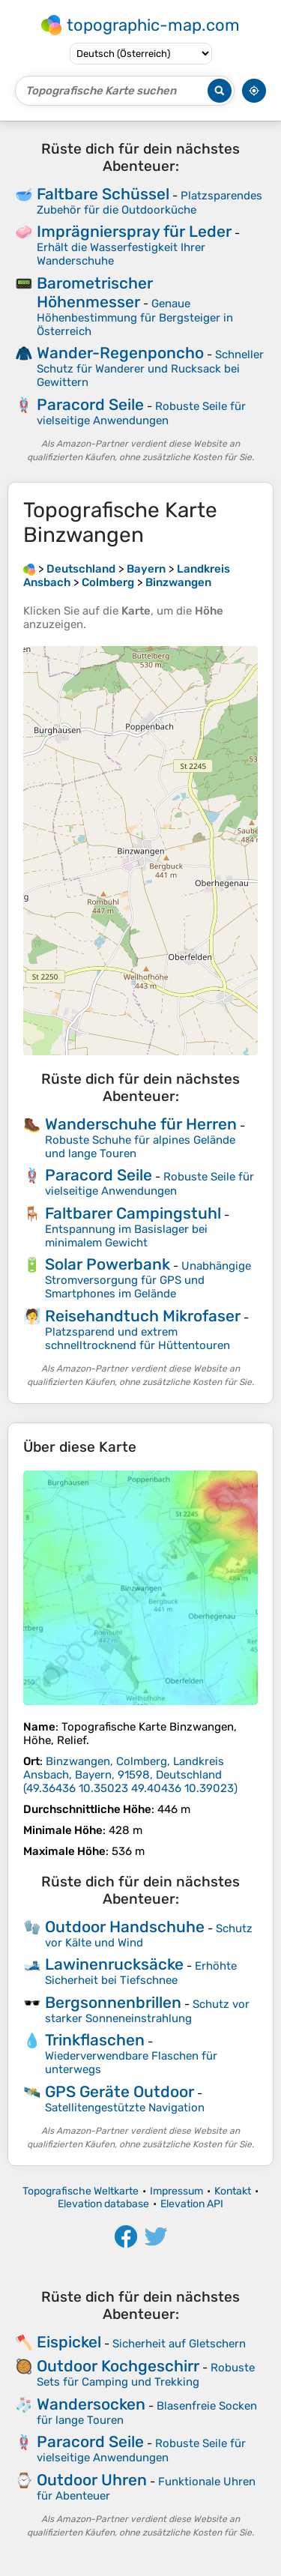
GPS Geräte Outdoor (119, 2091)
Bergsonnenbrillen (113, 2002)
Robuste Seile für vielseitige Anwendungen (141, 413)
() (130, 1775)
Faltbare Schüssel (103, 193)
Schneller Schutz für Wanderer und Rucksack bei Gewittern (150, 368)
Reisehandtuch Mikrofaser (143, 1315)
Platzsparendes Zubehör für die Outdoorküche (149, 203)
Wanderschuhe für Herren (141, 1123)
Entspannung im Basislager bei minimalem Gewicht (126, 1235)
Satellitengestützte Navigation (125, 2107)
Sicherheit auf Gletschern (179, 2343)
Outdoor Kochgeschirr (118, 2365)
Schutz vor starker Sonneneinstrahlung (147, 2011)
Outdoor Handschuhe (125, 1926)
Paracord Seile (90, 404)
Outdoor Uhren (92, 2479)
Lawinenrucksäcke (114, 1964)
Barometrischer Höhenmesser (95, 292)
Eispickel (69, 2341)
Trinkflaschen (95, 2039)
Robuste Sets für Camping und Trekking (146, 2375)
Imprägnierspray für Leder (134, 231)
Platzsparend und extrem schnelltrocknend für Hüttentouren (137, 1338)
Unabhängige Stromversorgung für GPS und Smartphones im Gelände (148, 1279)
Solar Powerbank (107, 1264)
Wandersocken (91, 2404)
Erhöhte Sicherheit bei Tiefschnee (141, 1973)
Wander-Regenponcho (120, 352)
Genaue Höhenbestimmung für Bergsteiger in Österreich (135, 317)
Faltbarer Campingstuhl (133, 1213)
